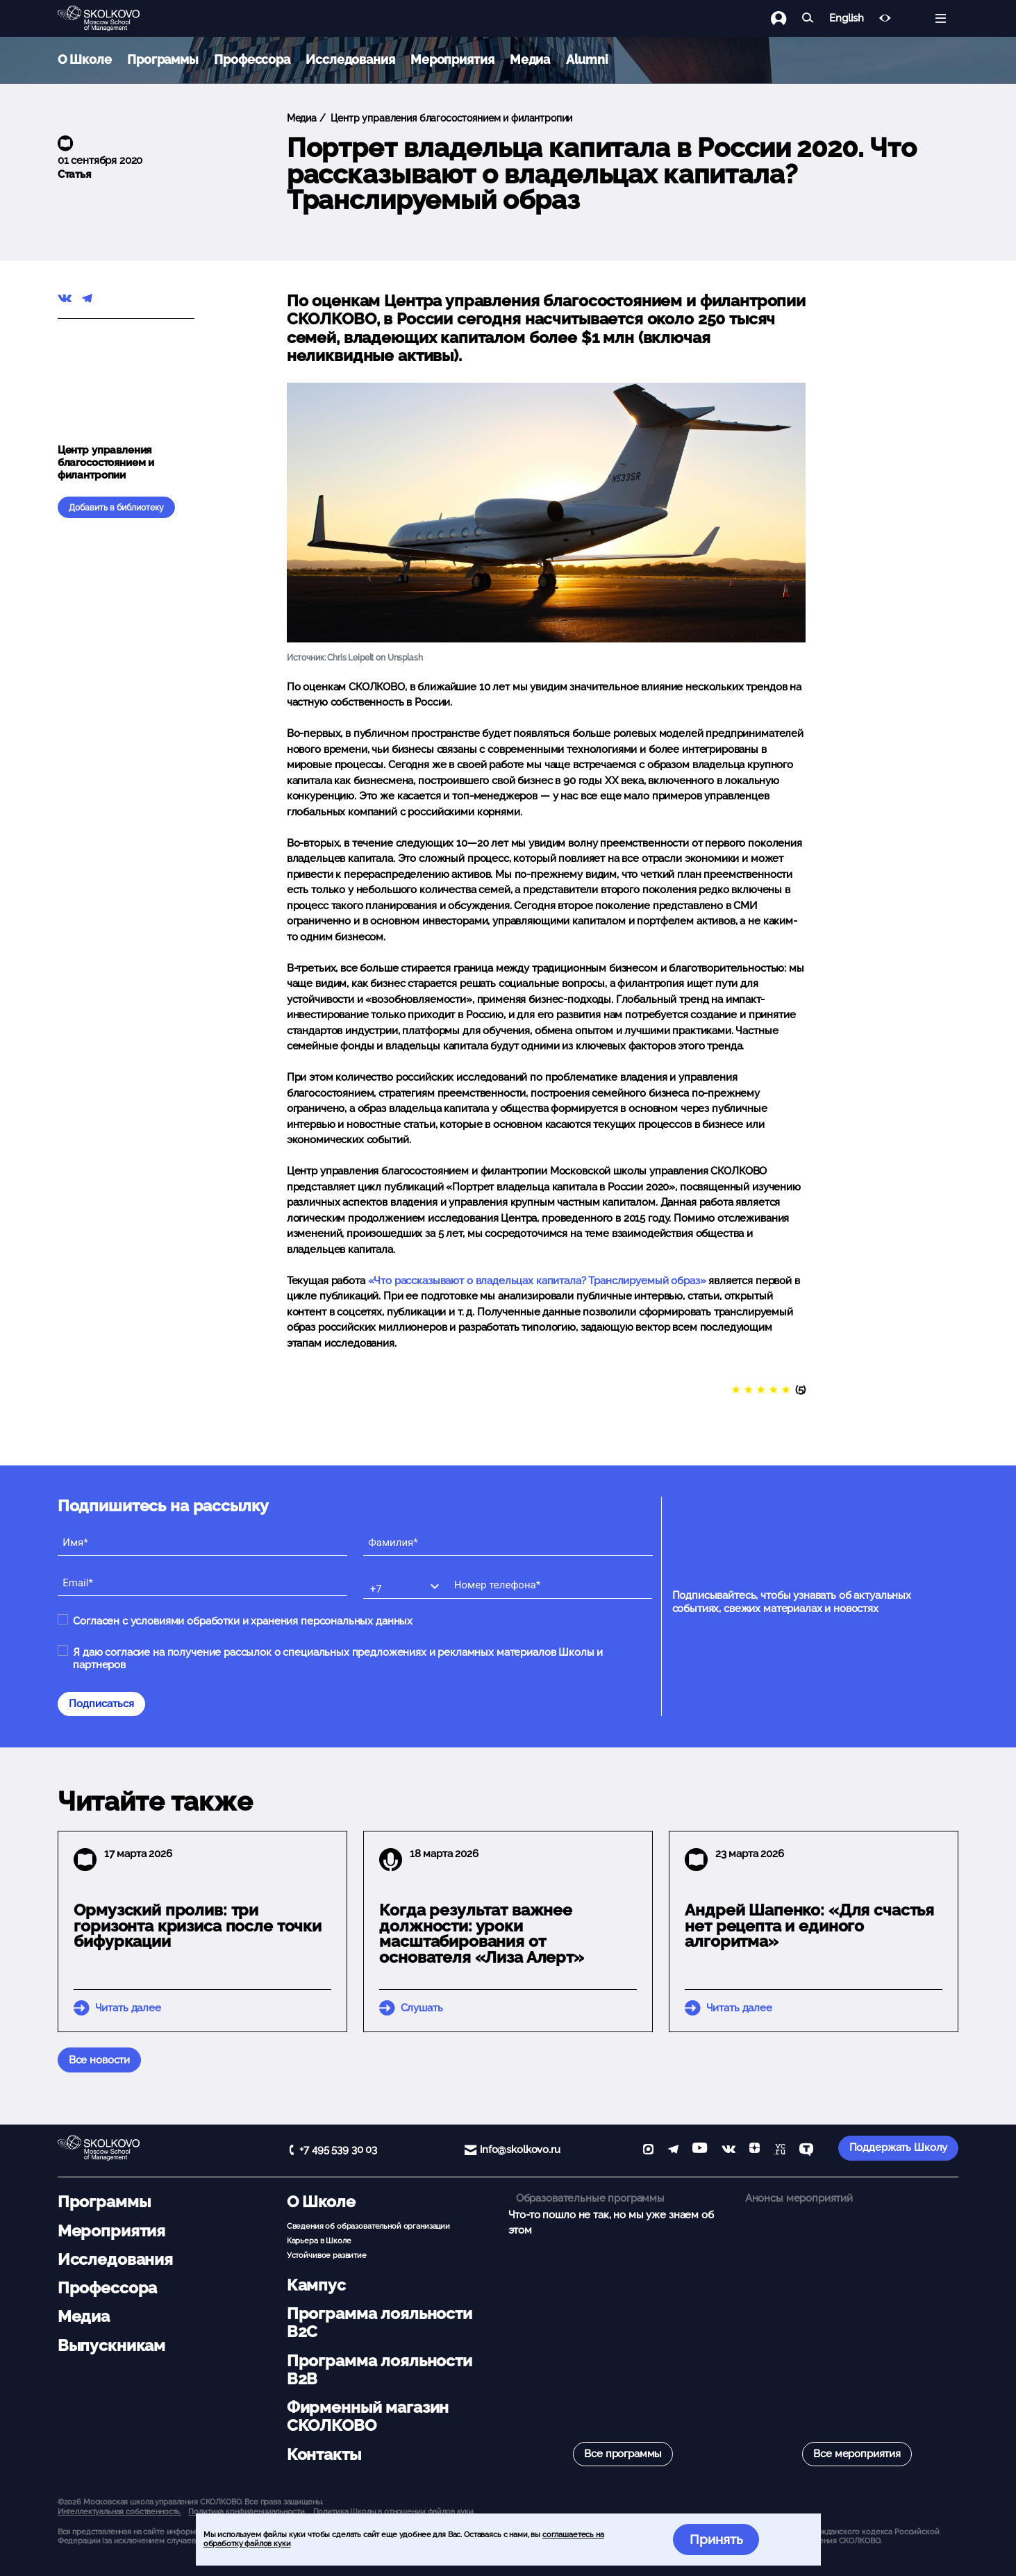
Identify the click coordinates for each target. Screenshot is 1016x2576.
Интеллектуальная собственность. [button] (119, 2511)
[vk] (728, 2151)
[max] (648, 2151)
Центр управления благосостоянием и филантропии (450, 118)
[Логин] (786, 18)
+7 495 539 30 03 (338, 2149)
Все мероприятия (857, 2454)
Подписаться (101, 1703)
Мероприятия (452, 59)
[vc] (779, 2151)
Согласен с (243, 1621)
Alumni (587, 59)
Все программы (623, 2454)
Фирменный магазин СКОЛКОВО (368, 2416)
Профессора (252, 59)
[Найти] (808, 18)
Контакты (324, 2454)
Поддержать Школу (898, 2147)
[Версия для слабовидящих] (885, 18)
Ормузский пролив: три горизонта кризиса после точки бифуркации (198, 1926)
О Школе (85, 59)
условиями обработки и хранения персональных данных (272, 1621)
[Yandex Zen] (754, 2151)
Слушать (422, 2008)
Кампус (316, 2285)
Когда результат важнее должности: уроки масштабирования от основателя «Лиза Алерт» (481, 1933)
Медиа (530, 59)
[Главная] (110, 19)
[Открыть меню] (940, 18)
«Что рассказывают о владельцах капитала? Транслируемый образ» (537, 1280)
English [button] (846, 18)
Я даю (338, 1658)
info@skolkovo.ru (520, 2149)
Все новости (99, 2060)
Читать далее (128, 2008)
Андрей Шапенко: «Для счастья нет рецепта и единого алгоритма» (809, 1926)
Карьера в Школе (319, 2240)
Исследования (350, 59)
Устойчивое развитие (327, 2255)
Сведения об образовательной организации (368, 2226)
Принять (716, 2539)
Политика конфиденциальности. (247, 2511)
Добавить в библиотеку (116, 508)
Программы (163, 59)
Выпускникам (111, 2345)
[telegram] (673, 2151)
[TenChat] (806, 2151)
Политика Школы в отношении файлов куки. (394, 2511)
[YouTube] (699, 2151)
